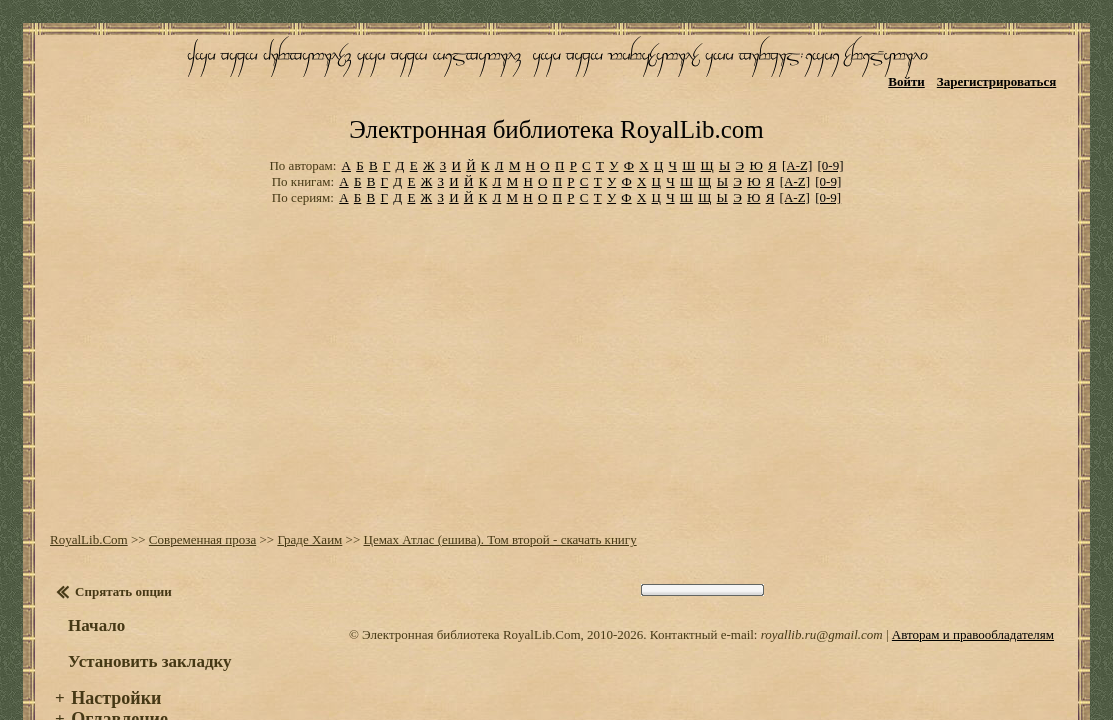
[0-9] (831, 129)
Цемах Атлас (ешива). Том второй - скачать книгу (494, 499)
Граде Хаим (304, 499)
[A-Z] (797, 129)
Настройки (111, 658)
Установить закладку (145, 621)
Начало (91, 585)
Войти (913, 77)
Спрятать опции (118, 551)
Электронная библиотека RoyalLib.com (556, 95)
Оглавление (114, 679)
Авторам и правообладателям (973, 594)
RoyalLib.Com (84, 499)
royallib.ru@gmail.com (822, 594)
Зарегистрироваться (1003, 77)
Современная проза (197, 499)
